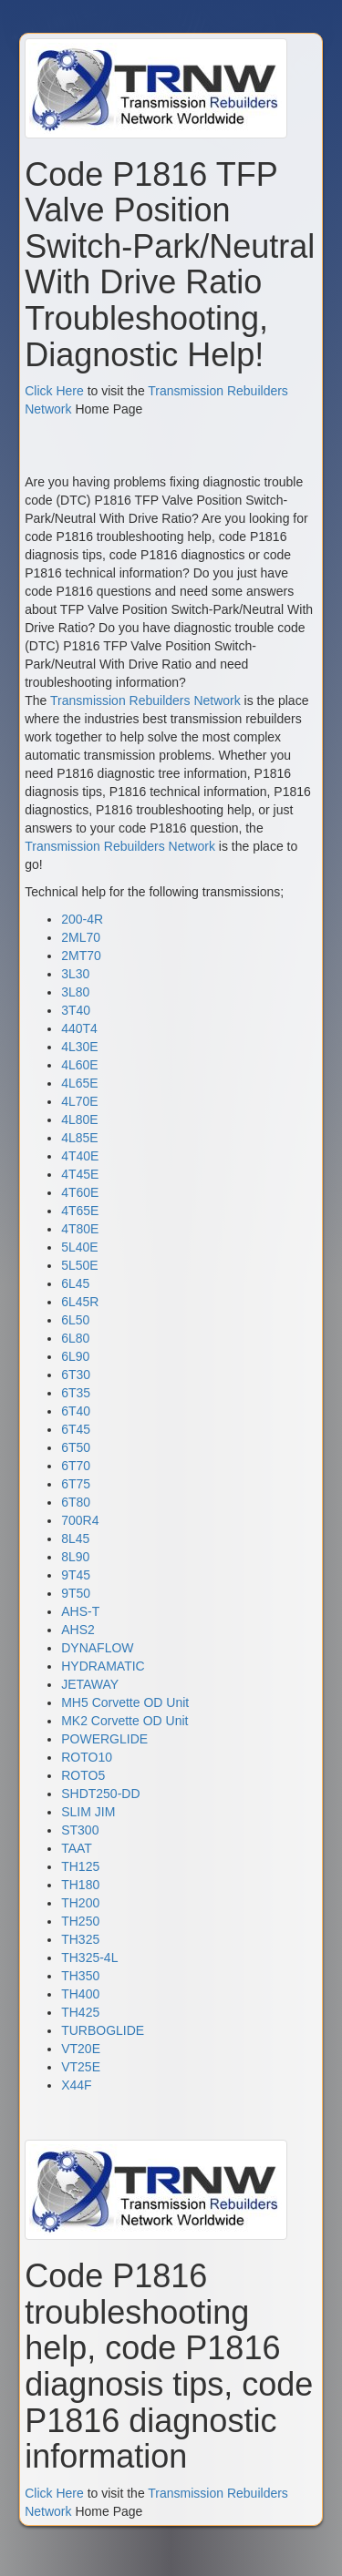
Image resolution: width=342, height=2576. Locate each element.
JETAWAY (90, 1684)
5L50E (79, 1265)
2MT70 (81, 955)
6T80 (75, 1502)
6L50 (75, 1320)
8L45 (75, 1538)
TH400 (80, 1994)
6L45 (75, 1283)
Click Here (54, 390)
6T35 (75, 1392)
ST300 (79, 1830)
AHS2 (78, 1629)
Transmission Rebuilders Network (145, 700)
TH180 (80, 1884)
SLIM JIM (88, 1811)
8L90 (75, 1556)
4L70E (79, 1101)
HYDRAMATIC (103, 1666)
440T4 (79, 1028)
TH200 (80, 1903)
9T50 (75, 1593)
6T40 (75, 1411)
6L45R (79, 1301)
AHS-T (80, 1611)
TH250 (80, 1921)
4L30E (79, 1046)
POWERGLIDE (104, 1739)
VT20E (80, 2048)
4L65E (79, 1083)
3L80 (75, 992)
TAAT (76, 1848)
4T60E (79, 1192)
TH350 (80, 1975)
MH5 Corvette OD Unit (125, 1702)
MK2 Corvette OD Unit (124, 1720)
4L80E (79, 1119)
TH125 (80, 1866)
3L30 (75, 973)
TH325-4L (89, 1957)
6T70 (75, 1465)
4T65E (79, 1210)
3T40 (75, 1010)
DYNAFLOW (97, 1648)
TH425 (80, 2012)
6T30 (75, 1374)
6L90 (75, 1356)
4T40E (79, 1156)
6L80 (75, 1338)
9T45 (75, 1575)
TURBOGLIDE (102, 2030)
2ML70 (80, 937)
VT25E (80, 2067)
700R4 (79, 1520)
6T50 (75, 1447)
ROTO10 (86, 1757)
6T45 (75, 1429)
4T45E (79, 1174)
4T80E (79, 1229)
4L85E (79, 1137)
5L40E (79, 1247)
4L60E (79, 1065)
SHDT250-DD (100, 1793)
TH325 (80, 1939)
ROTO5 (83, 1775)
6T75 (75, 1484)
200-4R (82, 919)
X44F (76, 2085)
